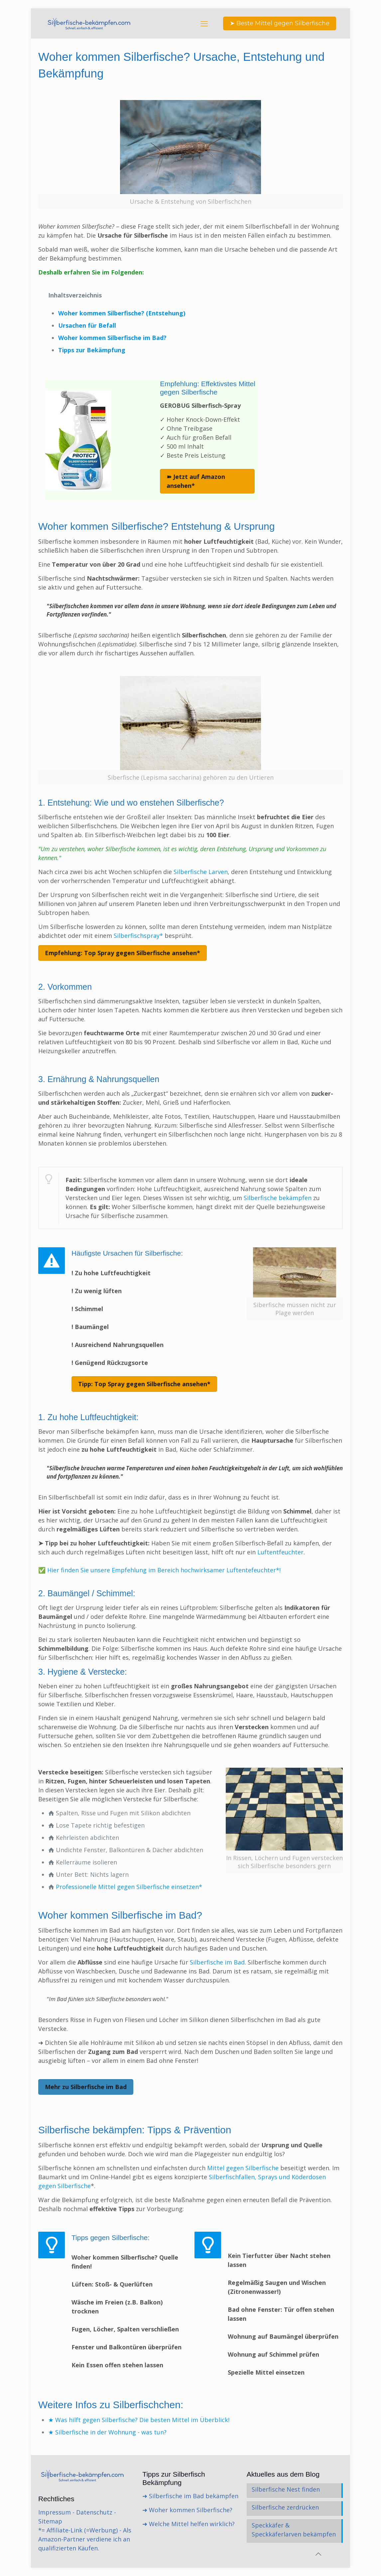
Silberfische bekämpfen (278, 1198)
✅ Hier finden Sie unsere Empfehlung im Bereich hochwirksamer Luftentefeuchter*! (159, 1570)
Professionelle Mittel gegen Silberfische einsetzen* (129, 1887)
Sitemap (50, 2521)
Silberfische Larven (201, 872)
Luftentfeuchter (280, 1552)
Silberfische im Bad (216, 1962)
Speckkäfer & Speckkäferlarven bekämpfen (294, 2529)
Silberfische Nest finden (286, 2489)
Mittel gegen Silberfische (243, 2168)
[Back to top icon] (318, 2554)
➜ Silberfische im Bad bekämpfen (190, 2496)
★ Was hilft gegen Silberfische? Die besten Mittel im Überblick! (138, 2420)
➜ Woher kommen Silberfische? (187, 2510)
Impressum (54, 2512)
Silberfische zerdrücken (285, 2507)
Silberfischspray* (138, 936)
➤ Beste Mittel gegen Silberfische (279, 23)
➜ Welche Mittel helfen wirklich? (188, 2524)
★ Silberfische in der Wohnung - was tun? (107, 2432)
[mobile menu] (204, 23)
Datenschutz (94, 2512)
